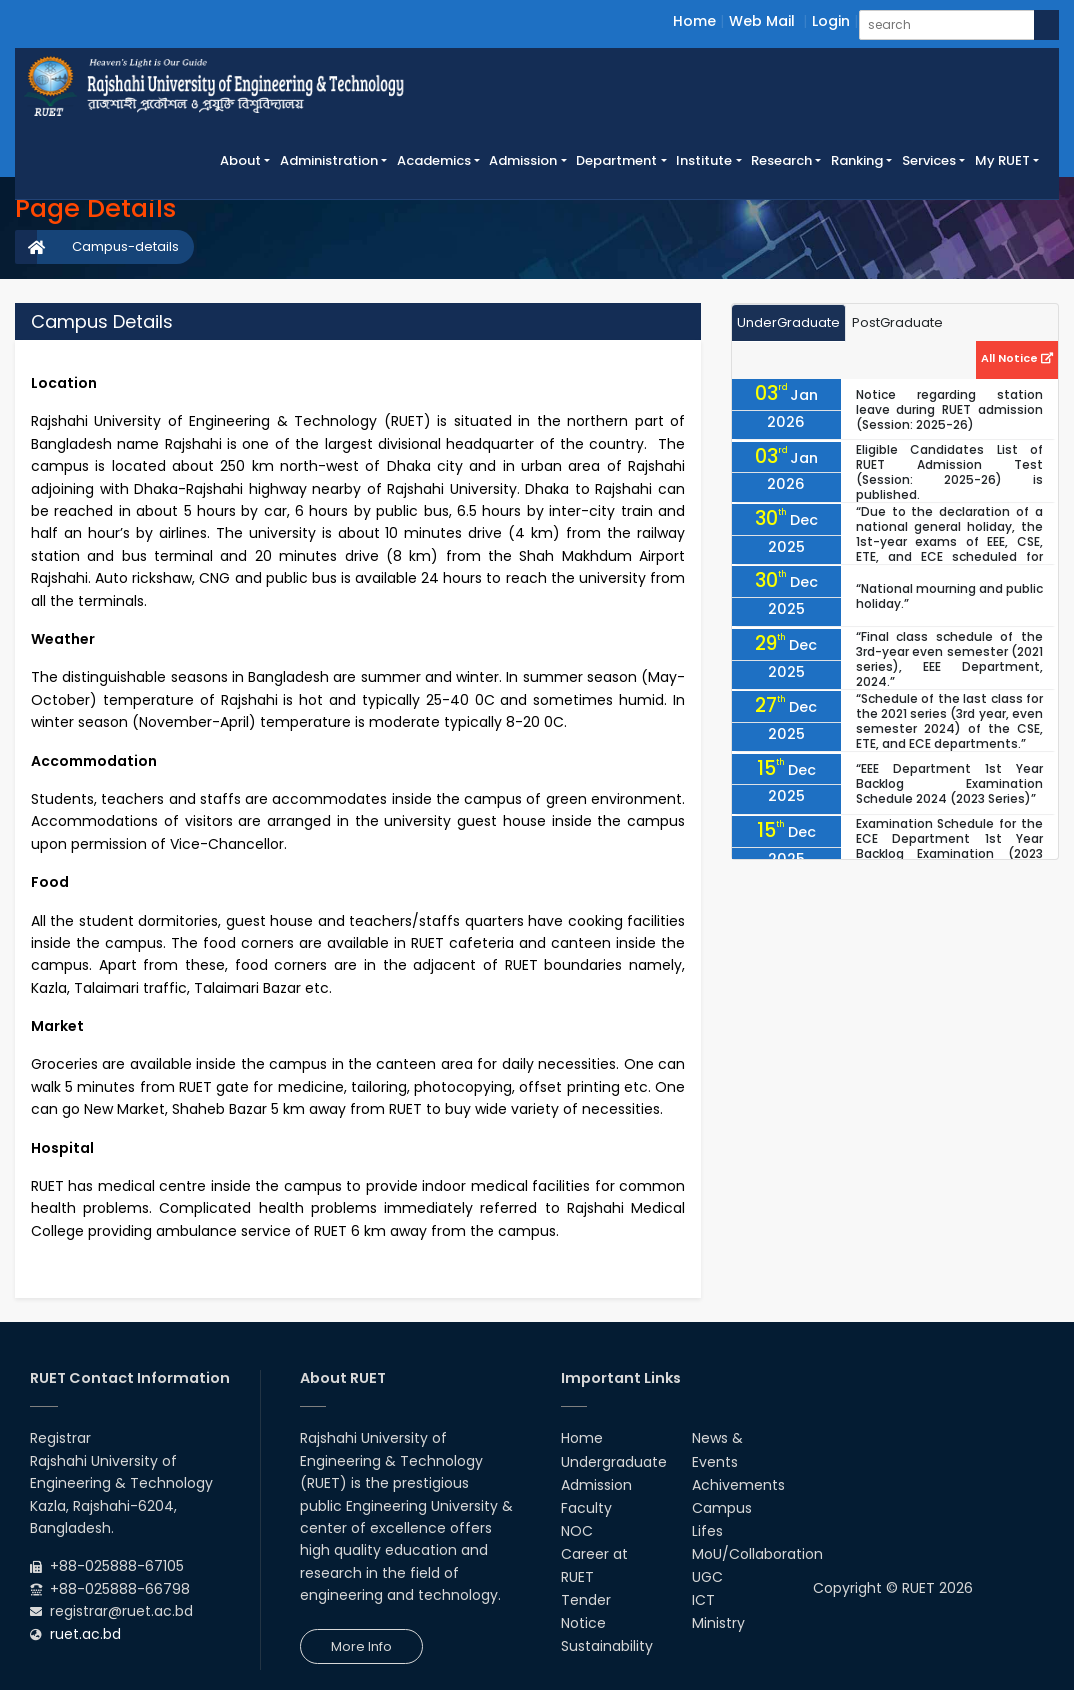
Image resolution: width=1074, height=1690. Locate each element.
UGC (707, 1577)
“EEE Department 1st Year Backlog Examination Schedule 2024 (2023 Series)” (949, 783)
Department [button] (616, 160)
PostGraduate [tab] (897, 322)
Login (831, 21)
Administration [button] (329, 160)
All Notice (1017, 358)
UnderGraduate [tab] (788, 322)
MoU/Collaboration (757, 1554)
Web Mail (762, 21)
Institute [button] (704, 160)
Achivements (738, 1485)
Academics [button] (434, 160)
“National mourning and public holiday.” (949, 596)
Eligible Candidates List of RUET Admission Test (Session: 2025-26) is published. (949, 472)
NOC (577, 1531)
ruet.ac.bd (85, 1634)
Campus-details (125, 246)
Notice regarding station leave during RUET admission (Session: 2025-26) (949, 409)
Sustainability (607, 1646)
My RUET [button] (1002, 160)
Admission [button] (523, 160)
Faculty (586, 1508)
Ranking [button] (857, 160)
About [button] (240, 160)
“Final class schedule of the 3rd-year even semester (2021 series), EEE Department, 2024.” (949, 659)
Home (694, 21)
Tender (586, 1600)
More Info (361, 1646)
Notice (583, 1623)
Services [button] (929, 160)
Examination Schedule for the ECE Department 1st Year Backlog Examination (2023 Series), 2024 (949, 846)
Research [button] (781, 160)
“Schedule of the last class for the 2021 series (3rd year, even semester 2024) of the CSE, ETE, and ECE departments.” (949, 721)
